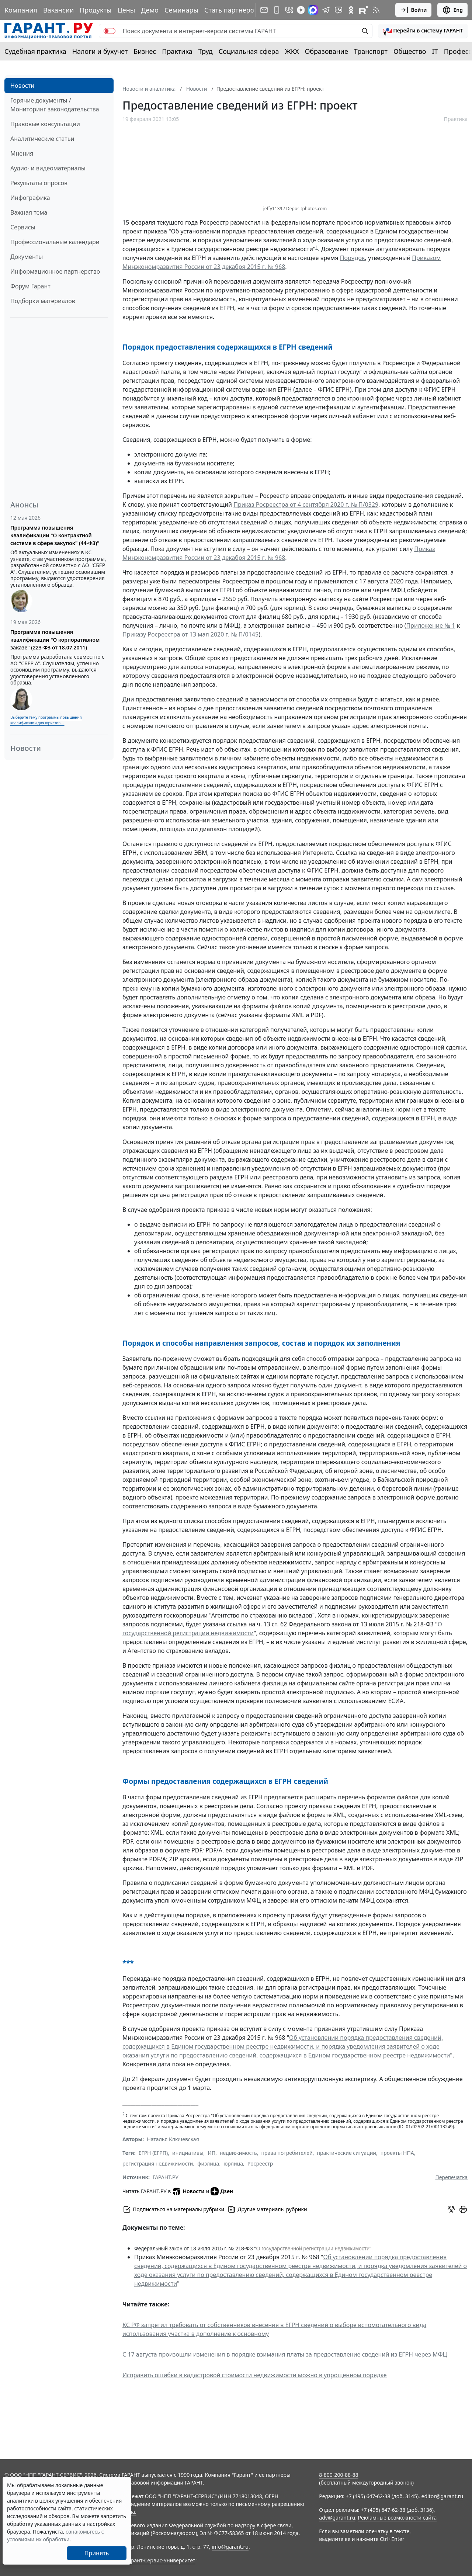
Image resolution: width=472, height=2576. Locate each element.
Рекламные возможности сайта (397, 2517)
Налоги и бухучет (100, 51)
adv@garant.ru (337, 2517)
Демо (150, 10)
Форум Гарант (30, 286)
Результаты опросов (38, 183)
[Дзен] (301, 10)
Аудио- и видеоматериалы (48, 168)
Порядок (352, 258)
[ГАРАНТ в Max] (313, 10)
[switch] (109, 31)
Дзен (222, 2191)
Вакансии (58, 10)
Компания (20, 10)
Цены (126, 10)
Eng (452, 10)
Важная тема (29, 212)
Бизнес (144, 51)
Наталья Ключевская (173, 2139)
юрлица (233, 2163)
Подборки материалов (42, 301)
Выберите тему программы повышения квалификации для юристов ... (45, 720)
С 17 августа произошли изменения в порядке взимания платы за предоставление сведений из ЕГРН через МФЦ (284, 2354)
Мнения (21, 153)
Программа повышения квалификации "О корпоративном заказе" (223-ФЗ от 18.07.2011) (55, 639)
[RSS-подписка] (376, 10)
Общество (409, 51)
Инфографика (30, 198)
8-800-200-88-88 (338, 2474)
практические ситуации (346, 2152)
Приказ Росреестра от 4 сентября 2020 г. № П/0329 (305, 504)
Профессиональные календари (55, 242)
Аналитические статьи (42, 139)
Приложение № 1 (430, 625)
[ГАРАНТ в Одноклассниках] (351, 10)
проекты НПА (397, 2152)
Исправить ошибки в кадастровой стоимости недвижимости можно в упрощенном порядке (254, 2375)
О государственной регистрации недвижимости (313, 2248)
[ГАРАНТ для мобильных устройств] (276, 10)
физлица (208, 2163)
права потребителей (286, 2152)
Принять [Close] (96, 2553)
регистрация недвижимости (157, 2163)
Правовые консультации (45, 124)
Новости (22, 86)
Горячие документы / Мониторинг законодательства (54, 104)
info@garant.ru (230, 2546)
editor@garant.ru (442, 2496)
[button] (423, 31)
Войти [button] (413, 10)
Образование (326, 51)
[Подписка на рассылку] (264, 10)
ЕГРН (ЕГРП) (153, 2152)
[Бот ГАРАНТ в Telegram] (338, 10)
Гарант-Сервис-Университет (160, 2560)
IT (435, 51)
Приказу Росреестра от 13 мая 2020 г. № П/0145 (190, 634)
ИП (211, 2152)
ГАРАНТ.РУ (165, 2177)
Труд (205, 51)
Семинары (181, 10)
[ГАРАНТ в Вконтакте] (289, 10)
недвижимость (238, 2152)
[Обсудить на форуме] (451, 2209)
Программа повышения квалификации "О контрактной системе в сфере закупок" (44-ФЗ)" (55, 535)
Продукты (95, 10)
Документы (26, 257)
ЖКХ (292, 51)
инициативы (188, 2152)
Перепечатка (451, 2177)
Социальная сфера (249, 51)
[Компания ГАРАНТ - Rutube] (363, 10)
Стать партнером (231, 10)
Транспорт (371, 51)
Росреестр (260, 2163)
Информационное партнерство (55, 271)
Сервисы (22, 227)
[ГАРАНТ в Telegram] (326, 10)
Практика (177, 51)
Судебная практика (35, 51)
